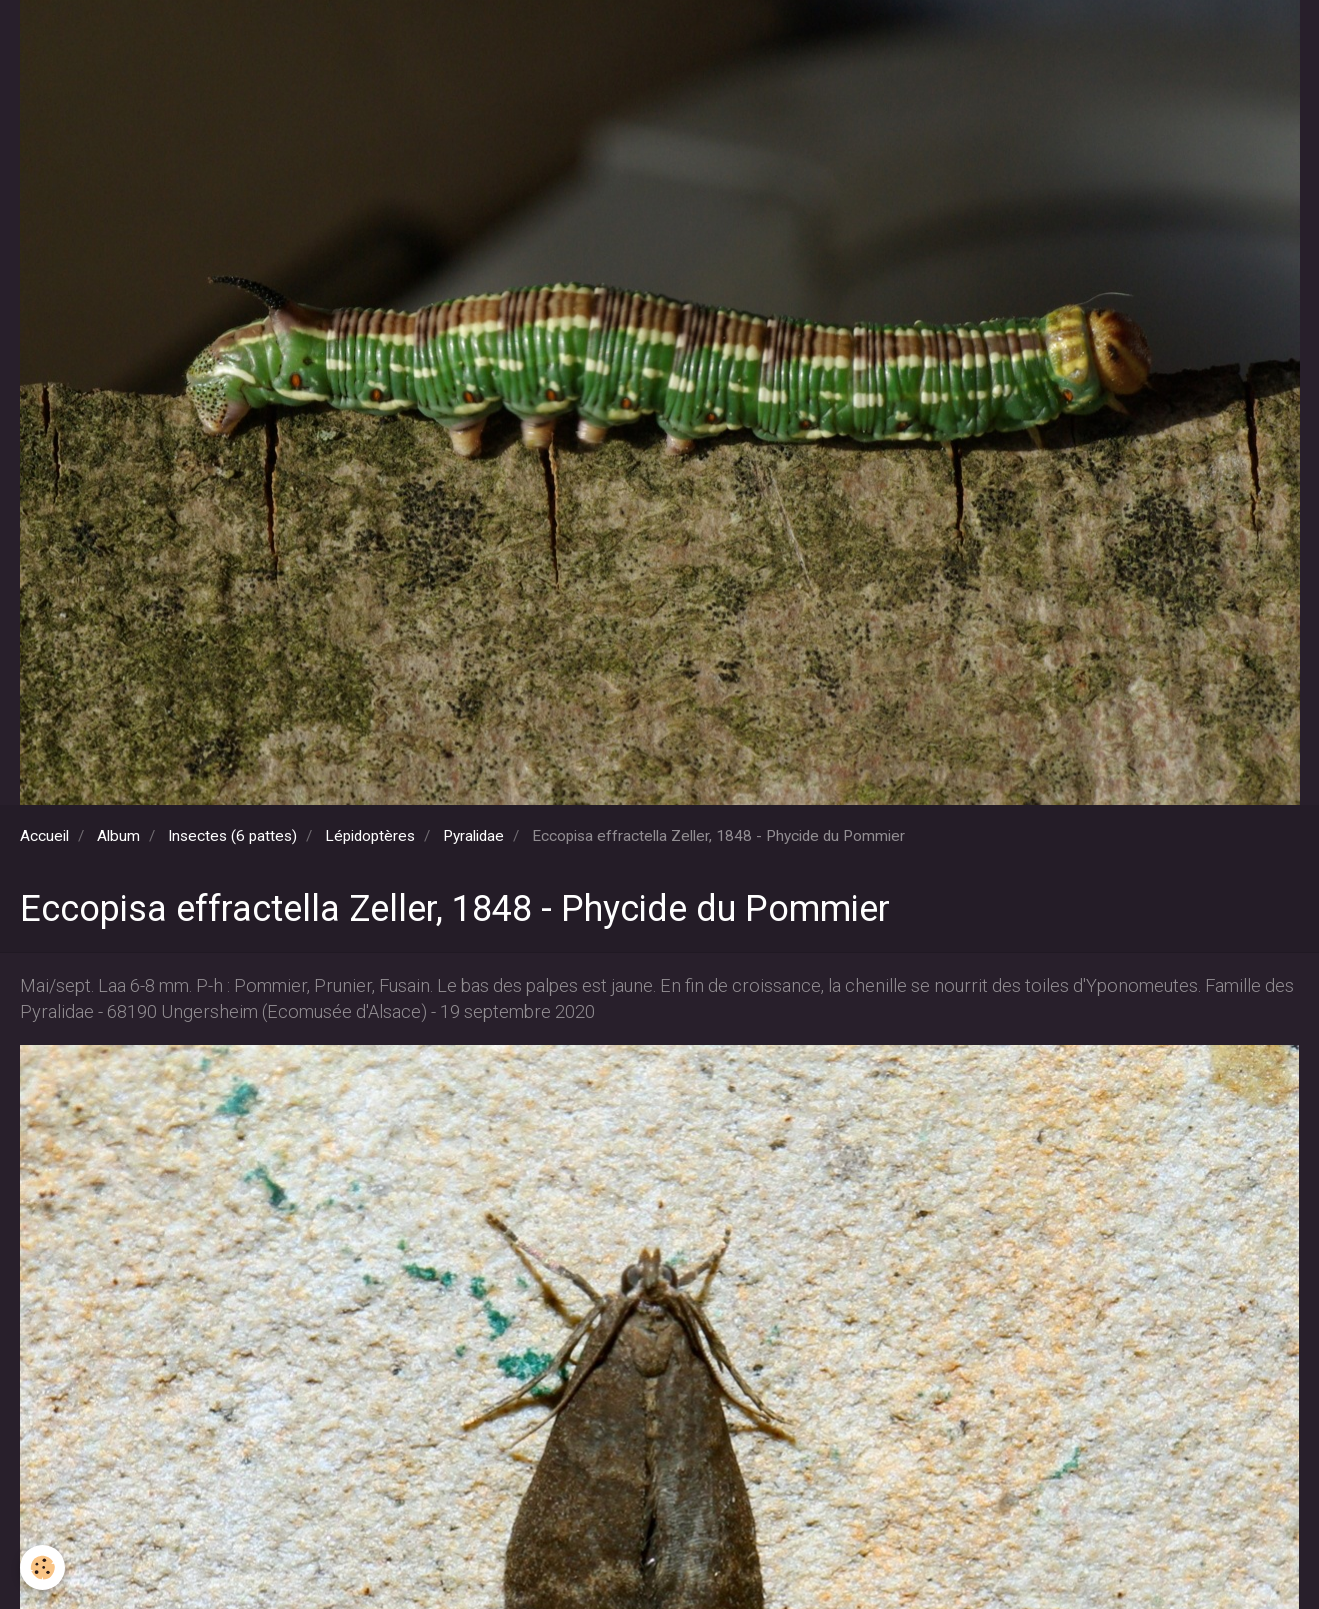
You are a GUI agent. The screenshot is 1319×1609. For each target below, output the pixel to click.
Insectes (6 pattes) (232, 836)
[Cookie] (42, 1567)
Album (118, 836)
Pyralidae (473, 836)
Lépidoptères (370, 836)
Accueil (44, 836)
